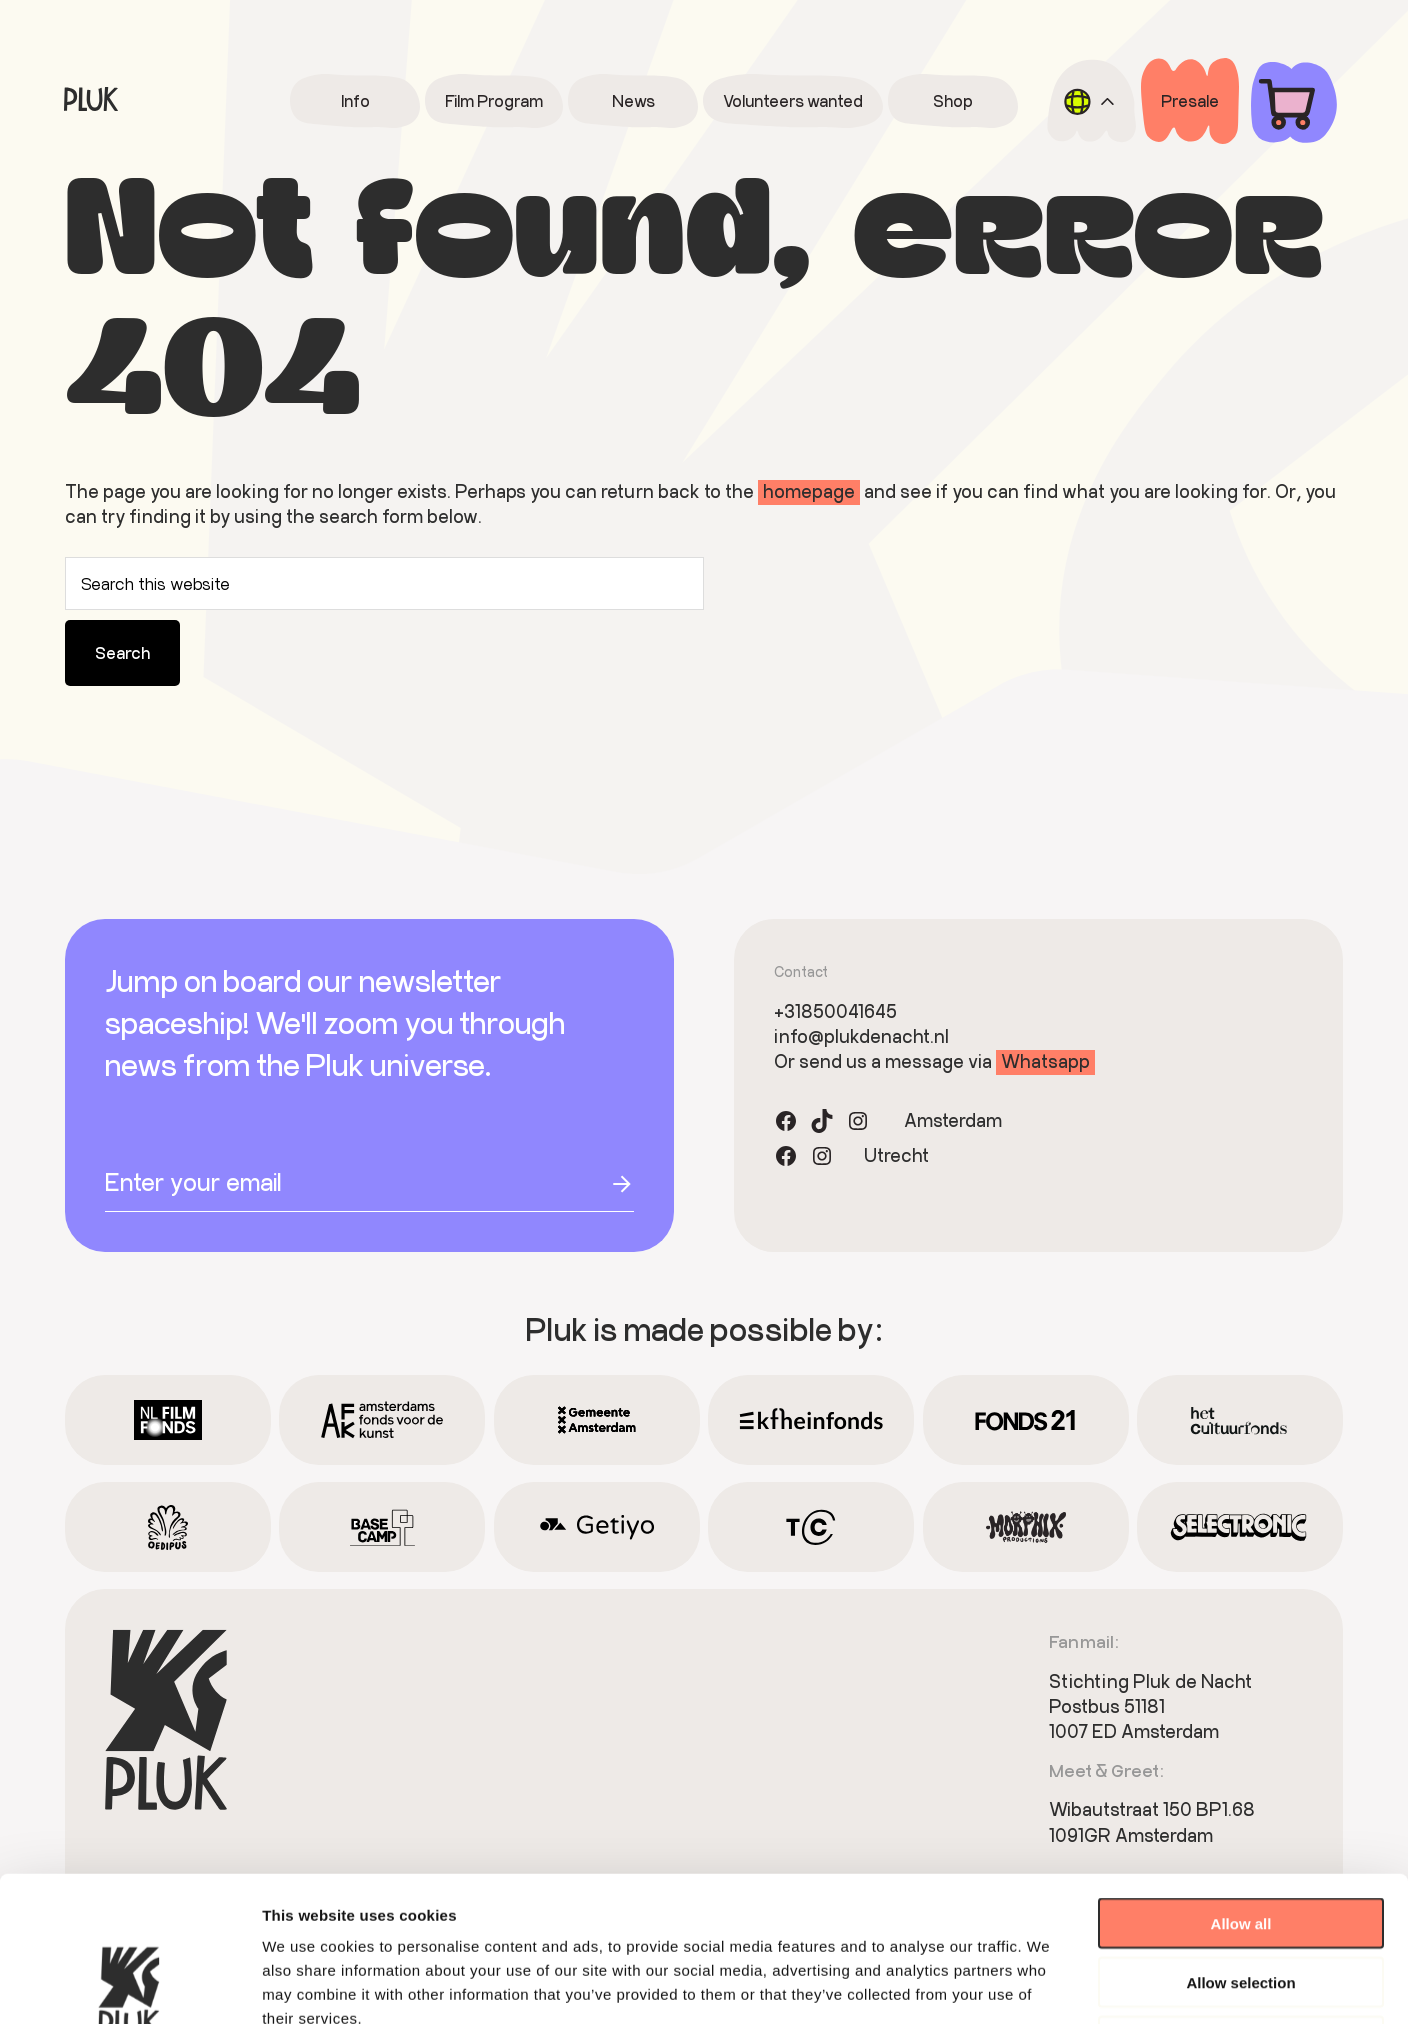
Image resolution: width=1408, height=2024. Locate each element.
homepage (809, 491)
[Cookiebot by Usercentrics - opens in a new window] (129, 1985)
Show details (1049, 1984)
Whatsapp (1045, 1061)
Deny (1241, 1896)
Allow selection (1240, 1837)
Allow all (1241, 1778)
